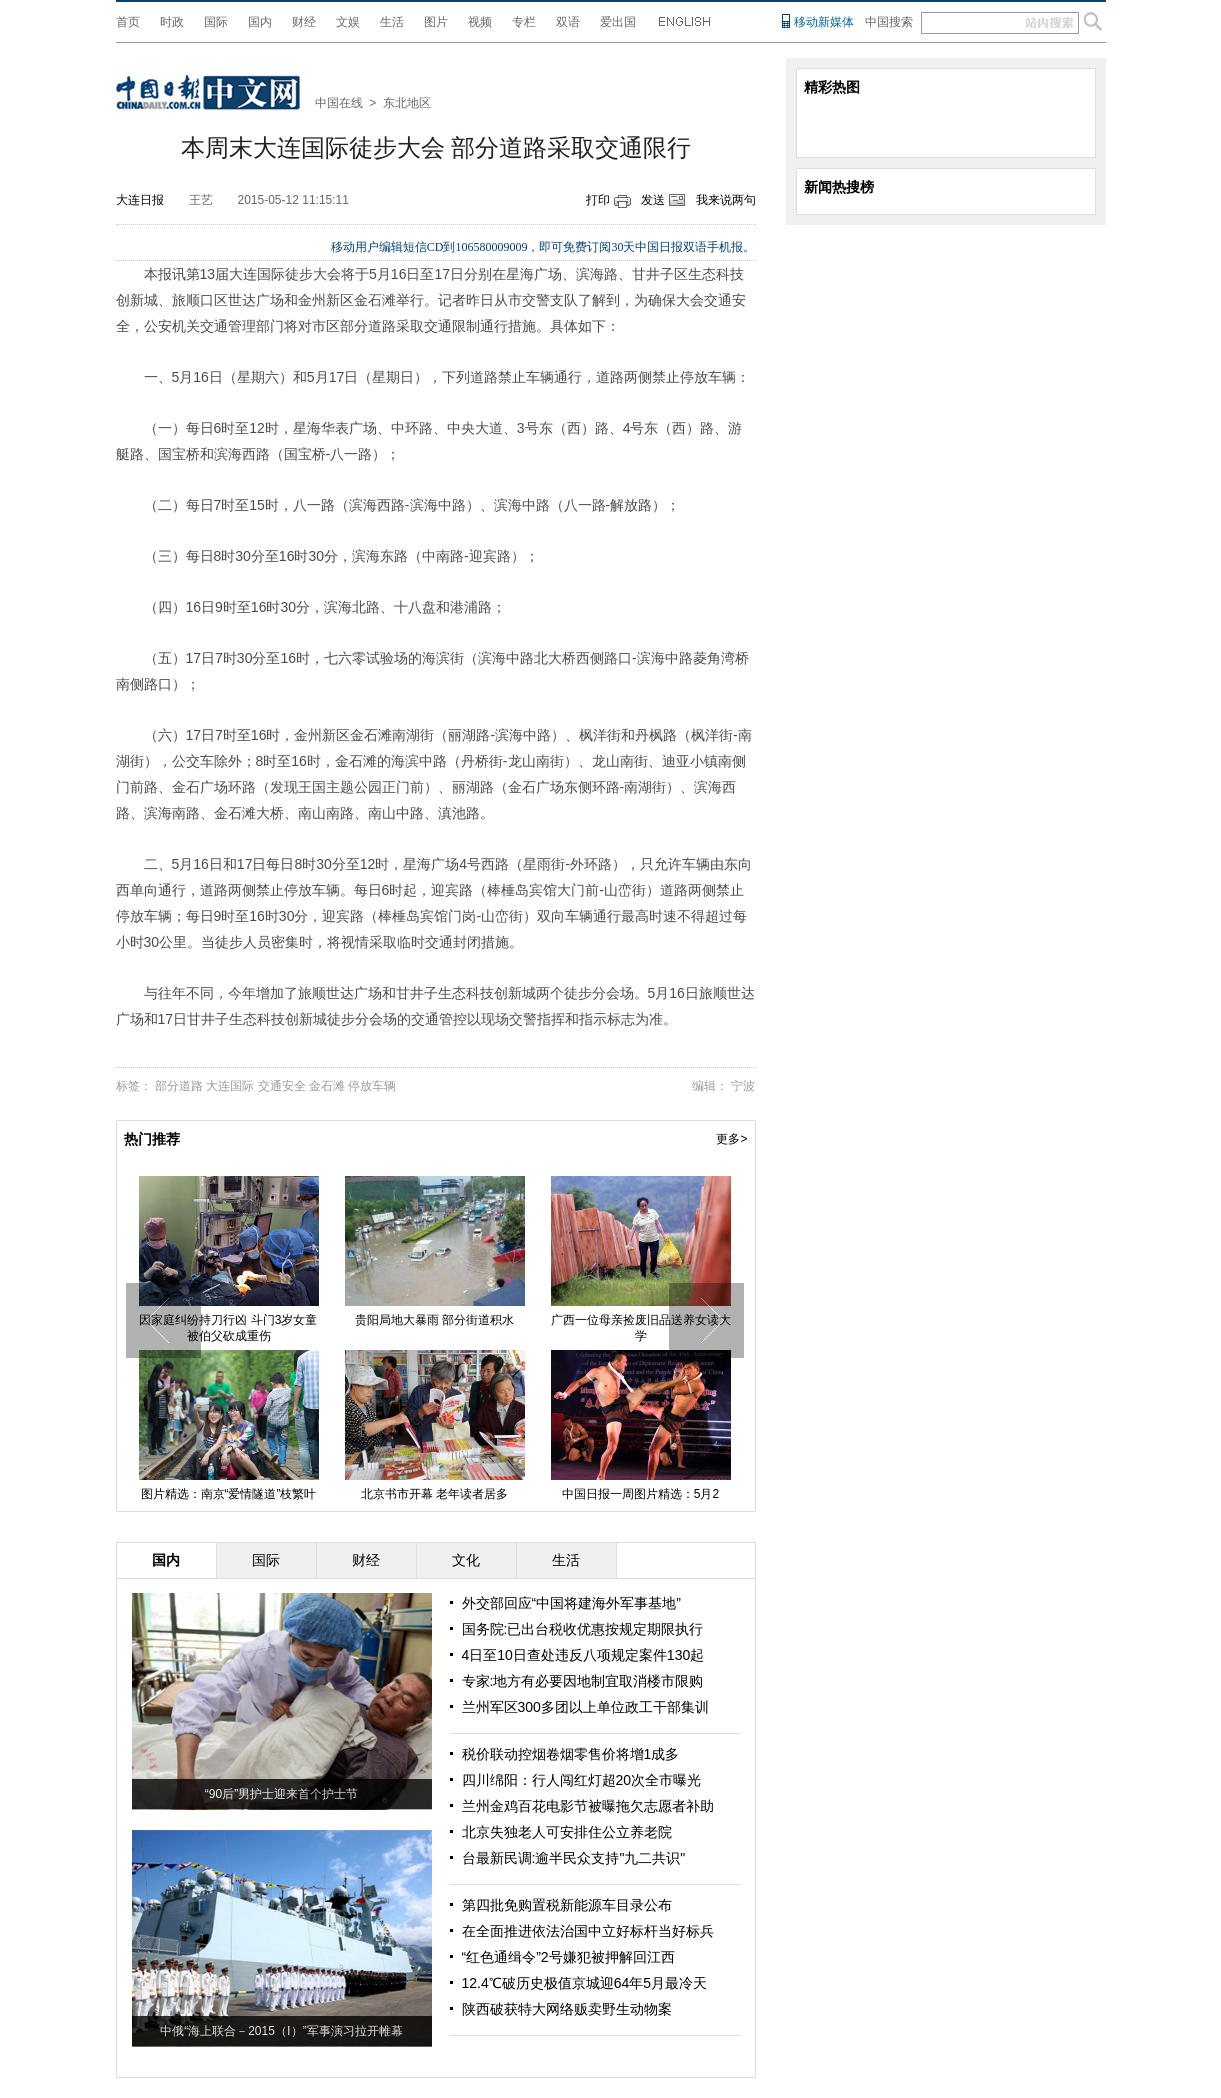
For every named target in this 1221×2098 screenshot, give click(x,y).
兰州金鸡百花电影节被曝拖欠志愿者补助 (588, 1806)
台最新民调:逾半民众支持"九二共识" (574, 1858)
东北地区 (407, 103)
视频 (480, 22)
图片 (436, 22)
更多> (731, 1139)
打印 (598, 200)
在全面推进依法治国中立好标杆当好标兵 (588, 1931)
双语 (568, 22)
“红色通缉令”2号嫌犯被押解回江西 (568, 1957)
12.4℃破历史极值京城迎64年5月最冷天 (585, 1983)
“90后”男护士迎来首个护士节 (281, 1794)
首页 (128, 22)
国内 (260, 22)
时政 (172, 22)
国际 (216, 22)
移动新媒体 (824, 22)
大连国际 (230, 1086)
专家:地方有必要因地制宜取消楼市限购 (583, 1681)
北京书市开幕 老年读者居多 (434, 1494)
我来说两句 (726, 200)
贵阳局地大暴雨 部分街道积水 (434, 1320)
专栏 (524, 22)
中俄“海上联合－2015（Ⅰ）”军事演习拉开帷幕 (281, 2031)
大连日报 (140, 200)
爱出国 (618, 22)
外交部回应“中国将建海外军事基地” (571, 1603)
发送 (653, 200)
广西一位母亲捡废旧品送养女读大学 (641, 1328)
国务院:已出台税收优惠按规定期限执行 (583, 1629)
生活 (392, 22)
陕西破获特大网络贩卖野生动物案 (567, 2009)
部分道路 (179, 1086)
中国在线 (339, 103)
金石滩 (327, 1086)
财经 (304, 22)
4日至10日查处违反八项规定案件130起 (583, 1655)
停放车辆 (372, 1086)
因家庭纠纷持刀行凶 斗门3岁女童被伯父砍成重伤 (228, 1328)
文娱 (348, 22)
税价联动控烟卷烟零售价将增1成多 (571, 1754)
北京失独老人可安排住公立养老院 (567, 1832)
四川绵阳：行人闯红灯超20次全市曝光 (582, 1780)
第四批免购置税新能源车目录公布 (567, 1905)
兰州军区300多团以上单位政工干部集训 (585, 1707)
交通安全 (282, 1086)
